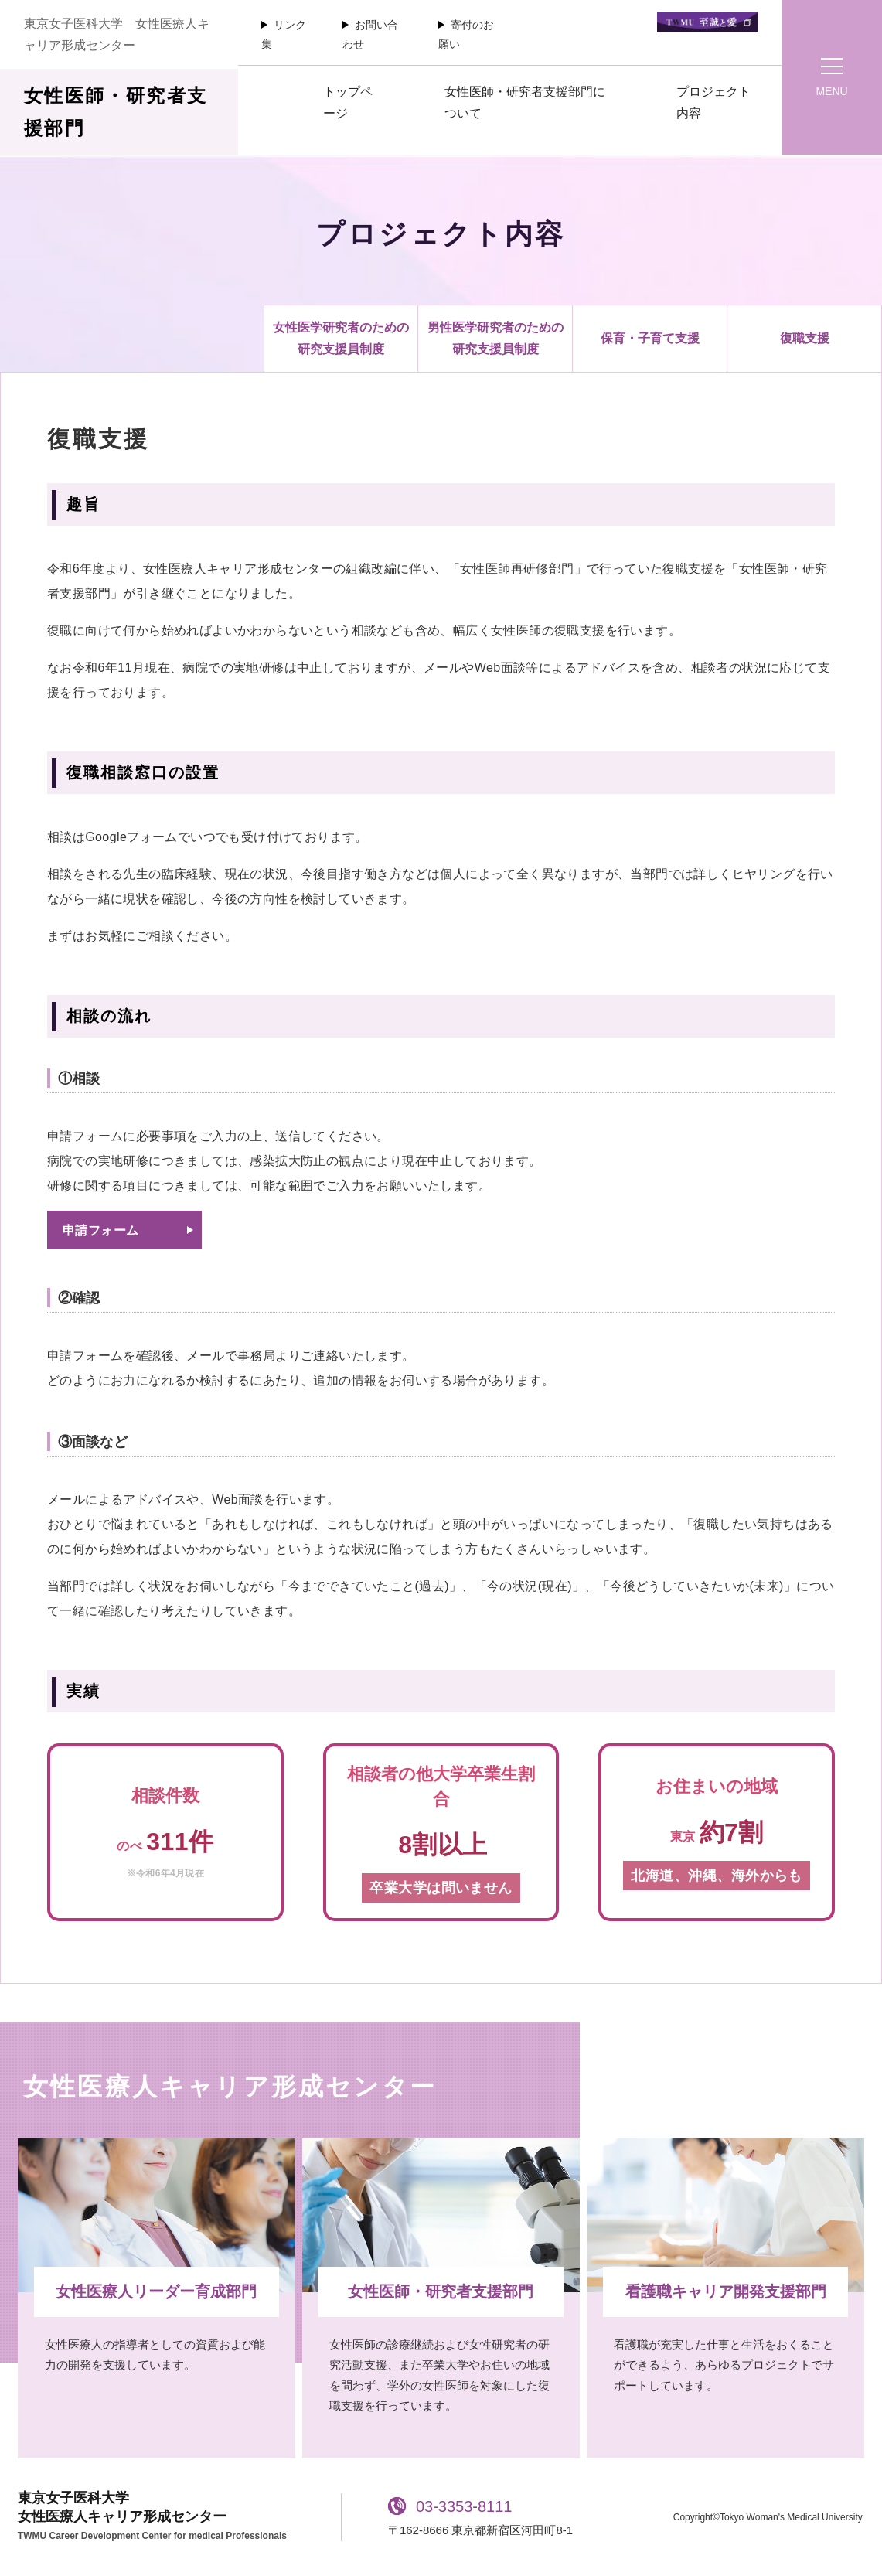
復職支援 (804, 338)
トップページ (348, 102)
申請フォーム (100, 1230)
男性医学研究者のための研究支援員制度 (495, 338)
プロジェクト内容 (713, 102)
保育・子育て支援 (650, 338)
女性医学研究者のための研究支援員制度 (341, 338)
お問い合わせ (370, 34)
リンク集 (283, 34)
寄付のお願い (466, 34)
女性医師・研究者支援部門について (524, 102)
